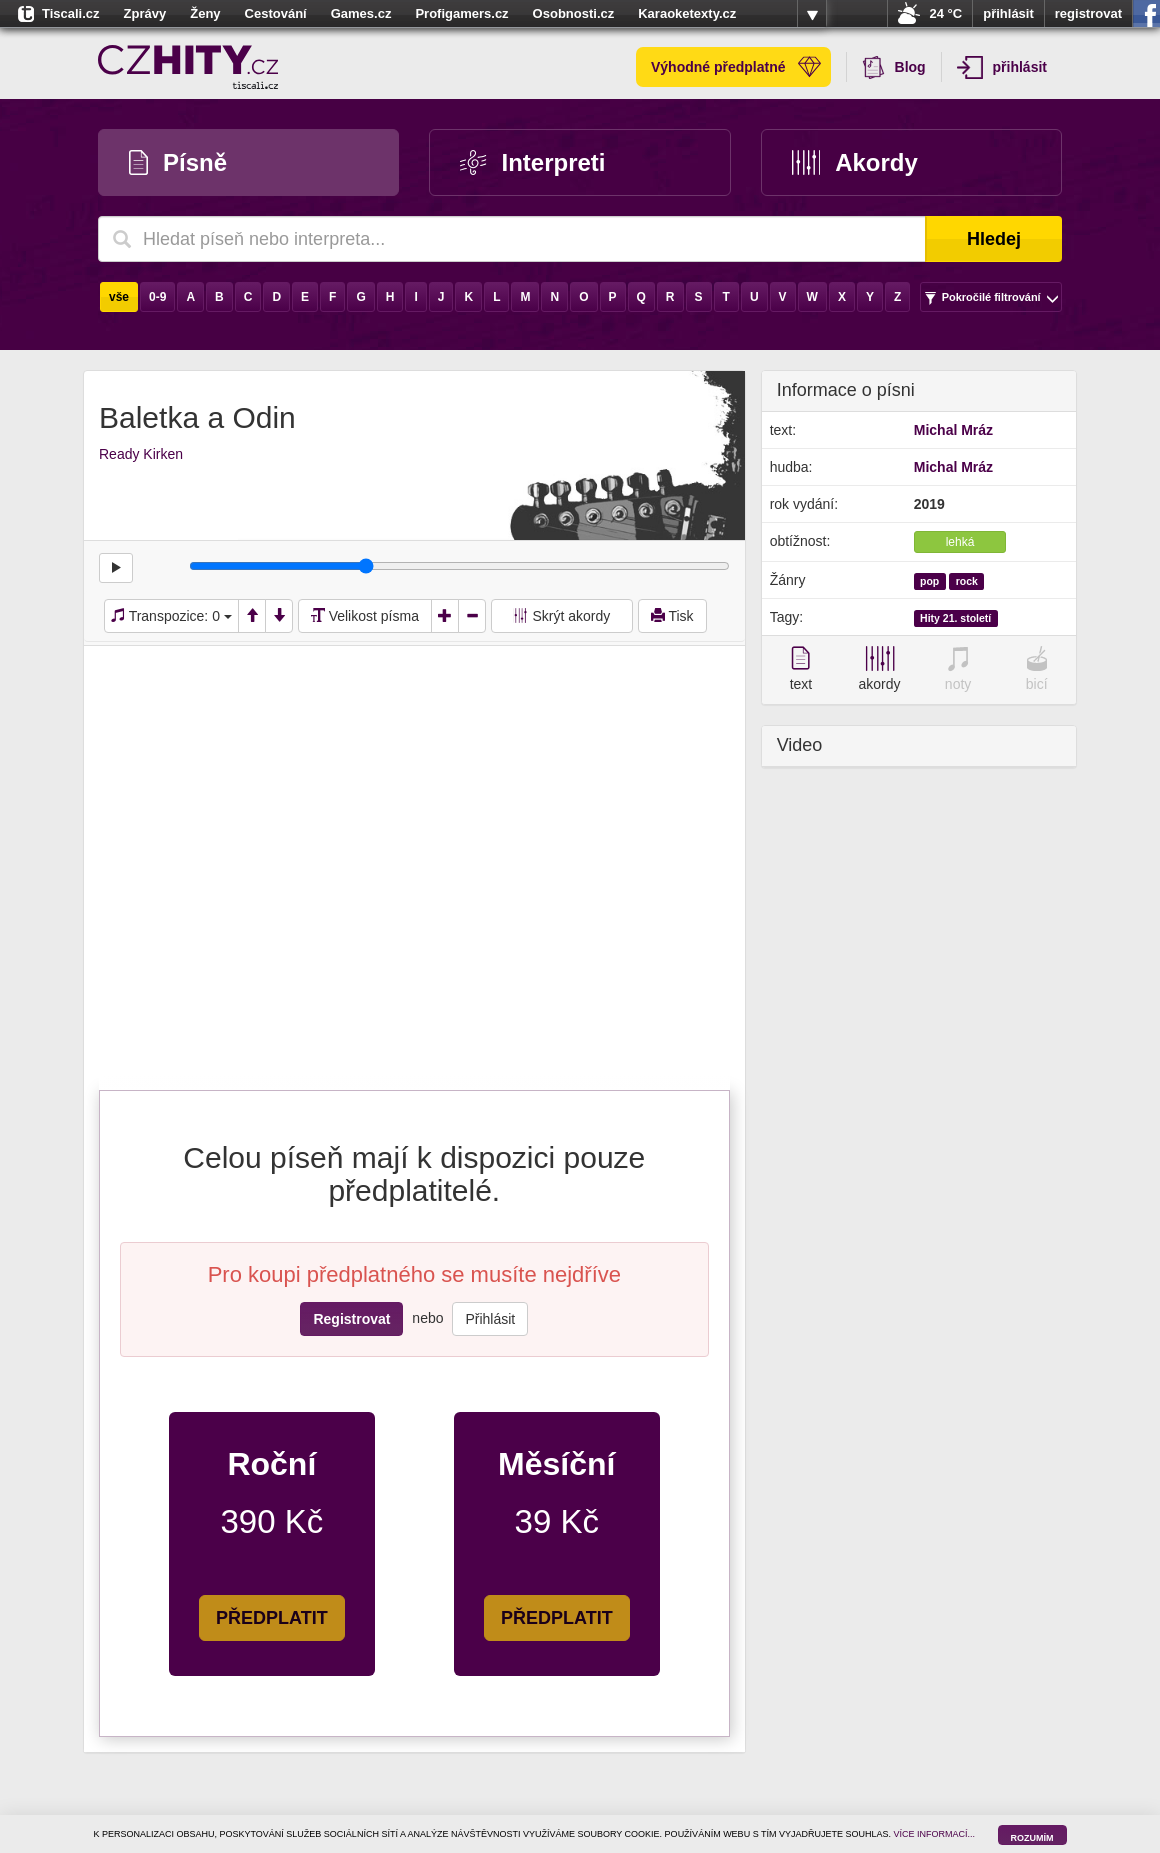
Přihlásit (490, 1319)
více (812, 14)
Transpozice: (171, 616)
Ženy (205, 13)
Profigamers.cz (461, 13)
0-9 (157, 297)
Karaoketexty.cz (687, 13)
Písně (178, 162)
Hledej (994, 239)
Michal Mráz (953, 430)
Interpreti (532, 162)
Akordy (855, 162)
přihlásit (1008, 13)
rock (967, 581)
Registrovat (351, 1319)
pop (929, 581)
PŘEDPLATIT (272, 1618)
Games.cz (361, 13)
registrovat (1088, 13)
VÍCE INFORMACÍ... (935, 1834)
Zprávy (145, 13)
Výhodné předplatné (736, 67)
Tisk (672, 616)
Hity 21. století (955, 618)
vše (119, 297)
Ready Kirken (141, 454)
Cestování (276, 13)
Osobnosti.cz (574, 13)
